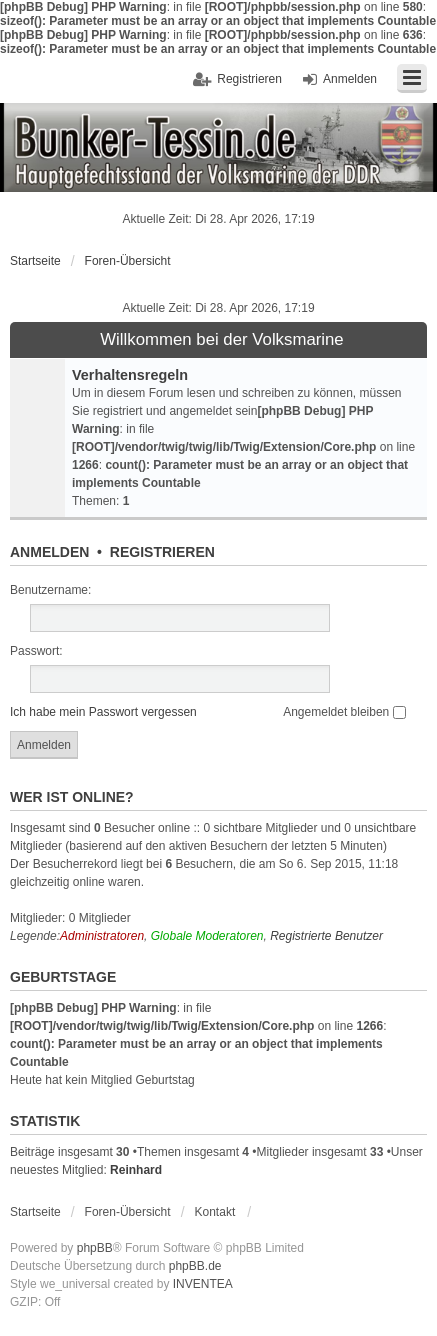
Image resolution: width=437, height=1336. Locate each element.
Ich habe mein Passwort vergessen (103, 712)
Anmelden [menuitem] (350, 79)
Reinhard (136, 1170)
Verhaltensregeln (130, 375)
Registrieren (162, 552)
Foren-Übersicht (128, 261)
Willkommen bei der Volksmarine (221, 340)
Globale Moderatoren (207, 936)
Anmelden (49, 552)
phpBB (95, 1248)
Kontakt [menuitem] (215, 1212)
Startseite (35, 261)
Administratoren (102, 936)
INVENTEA (203, 1284)
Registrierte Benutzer (326, 936)
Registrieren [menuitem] (249, 79)
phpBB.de (195, 1266)
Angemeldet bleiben (344, 712)
